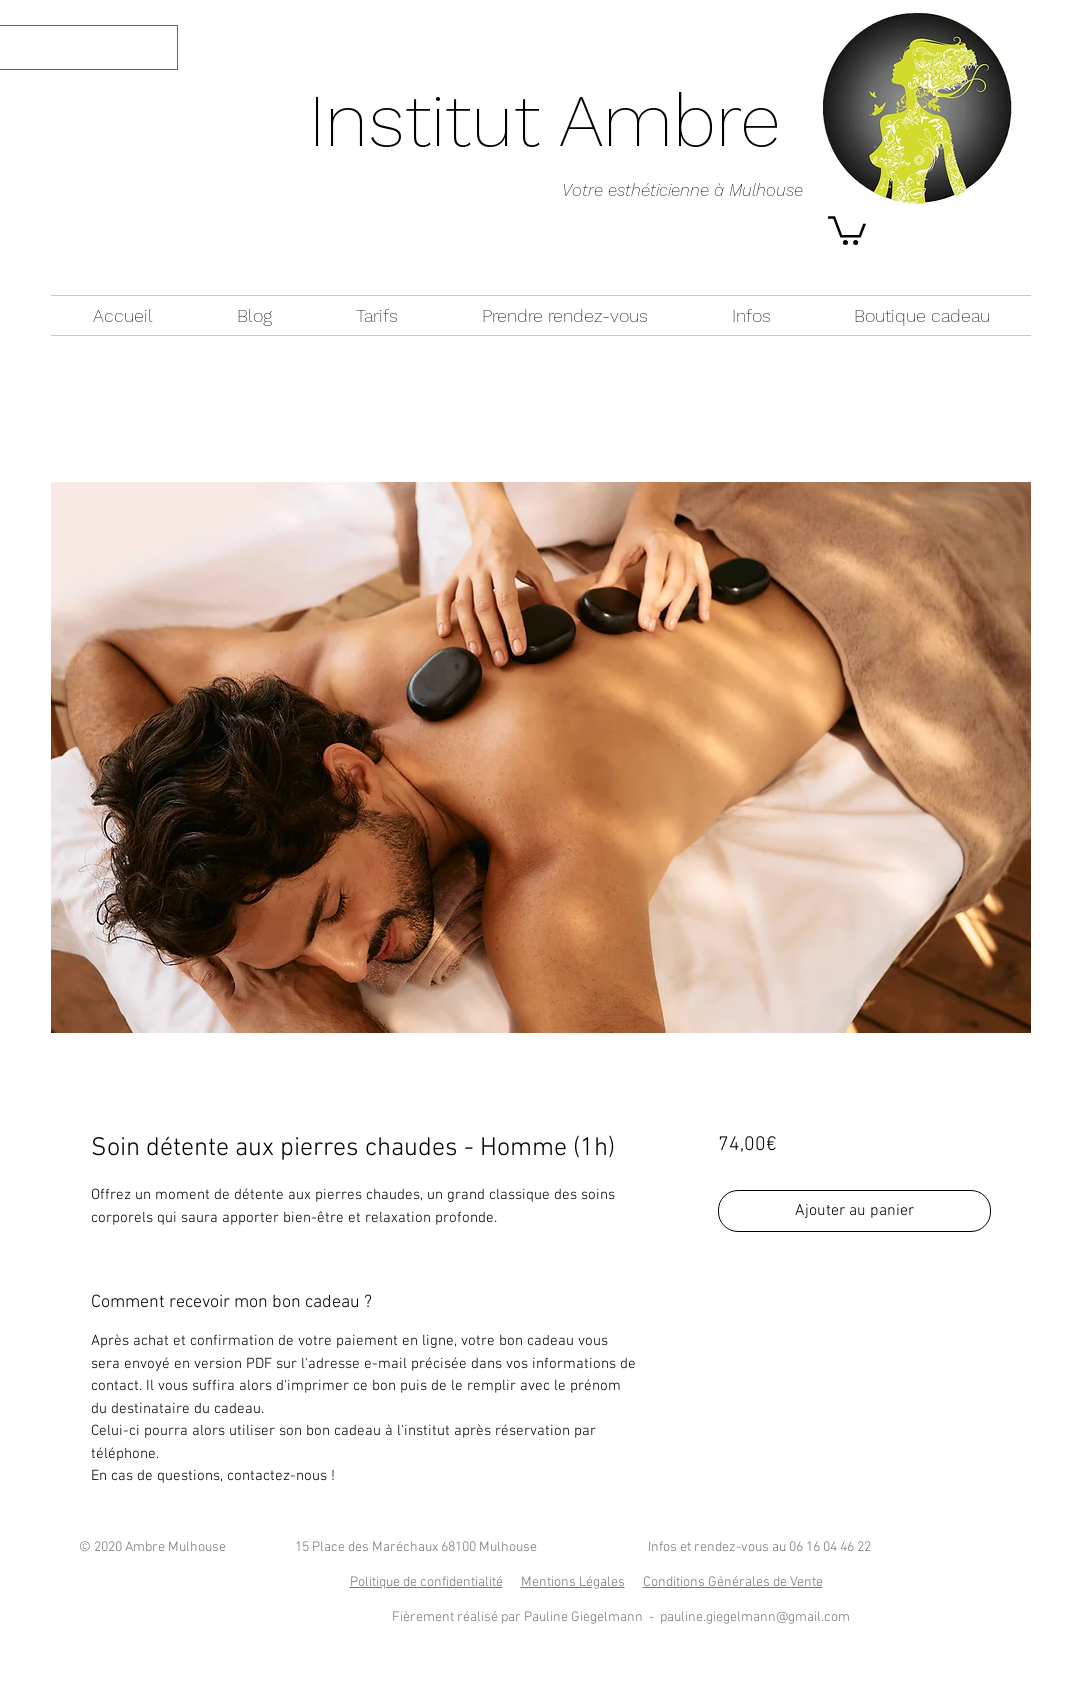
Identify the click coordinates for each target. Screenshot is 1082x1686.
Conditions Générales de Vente (733, 1582)
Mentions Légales (573, 1582)
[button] (847, 229)
